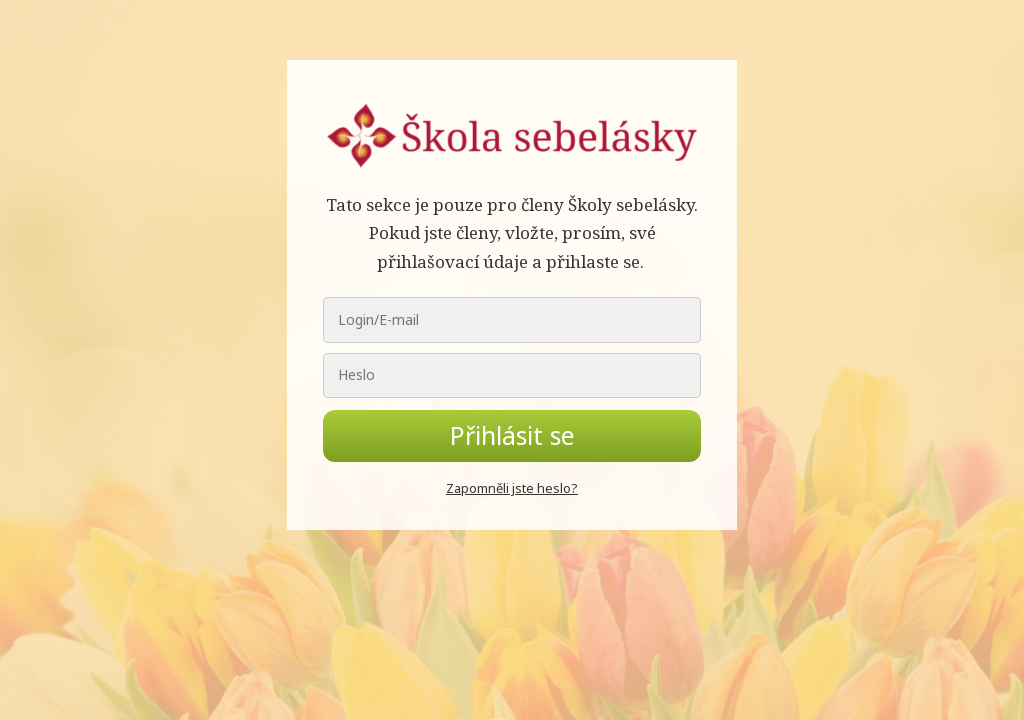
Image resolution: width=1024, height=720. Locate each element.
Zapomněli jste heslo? (512, 488)
